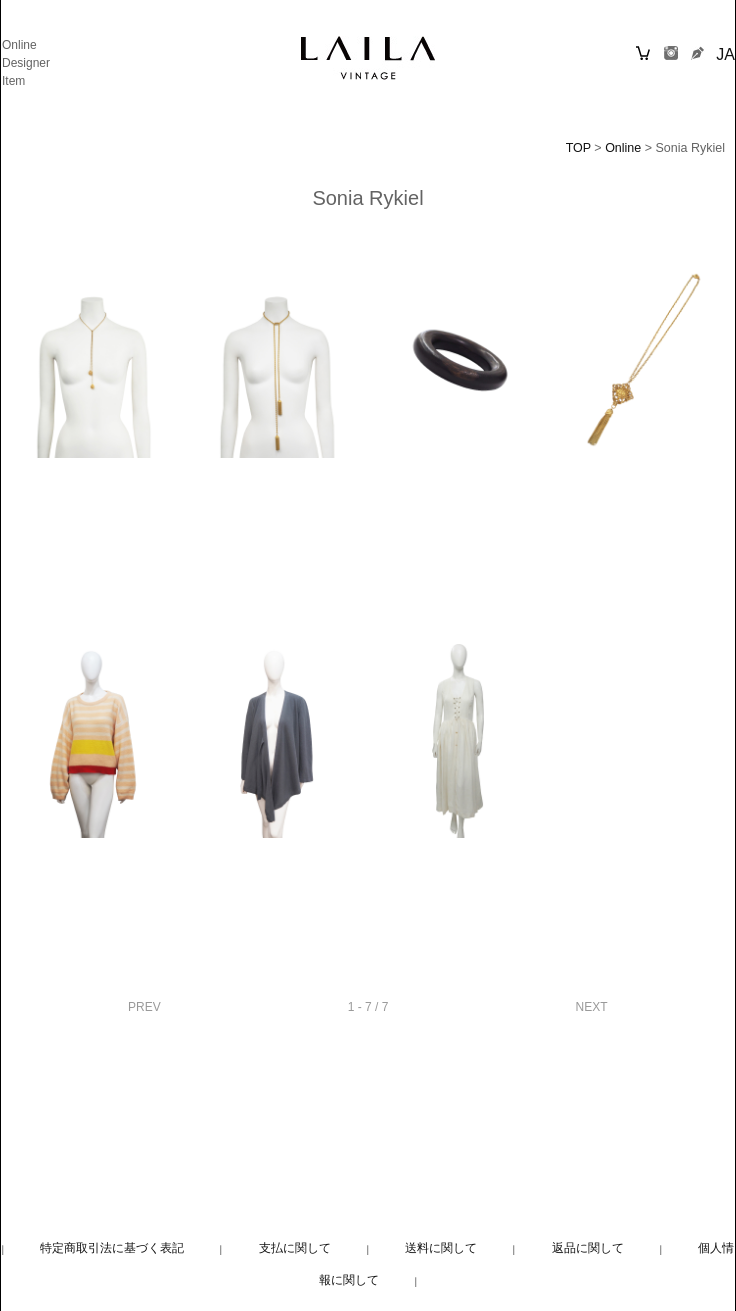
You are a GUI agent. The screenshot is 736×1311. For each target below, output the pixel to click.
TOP (578, 148)
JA (725, 54)
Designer (26, 63)
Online (19, 45)
